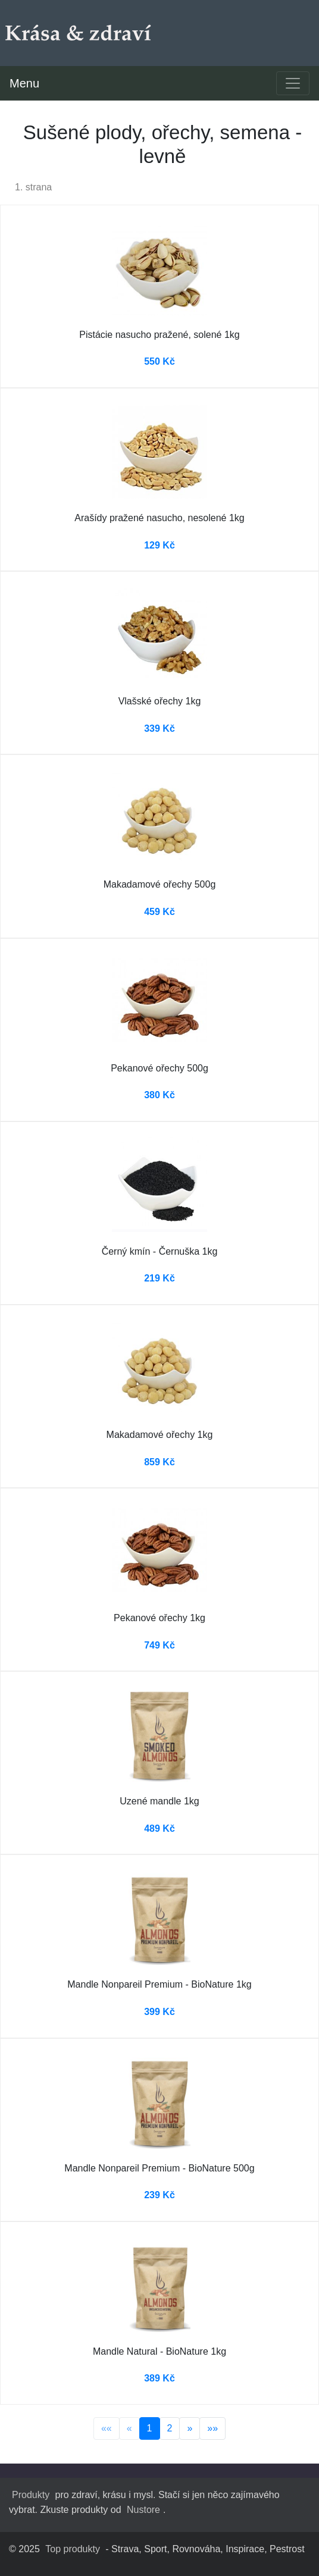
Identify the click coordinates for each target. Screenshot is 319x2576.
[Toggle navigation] (292, 83)
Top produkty (72, 2549)
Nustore (143, 2510)
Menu (24, 83)
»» (212, 2428)
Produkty (30, 2495)
